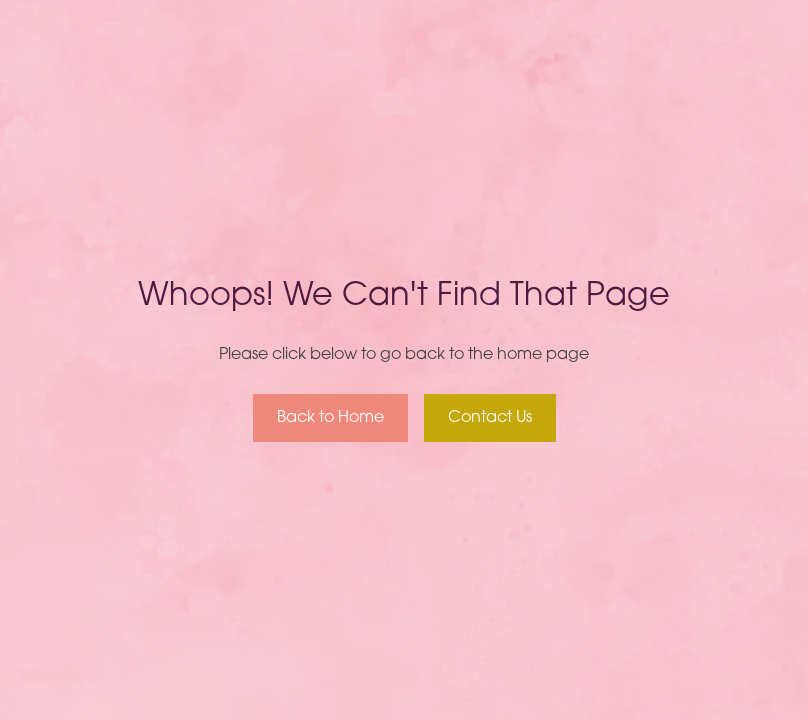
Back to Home (330, 418)
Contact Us (490, 418)
